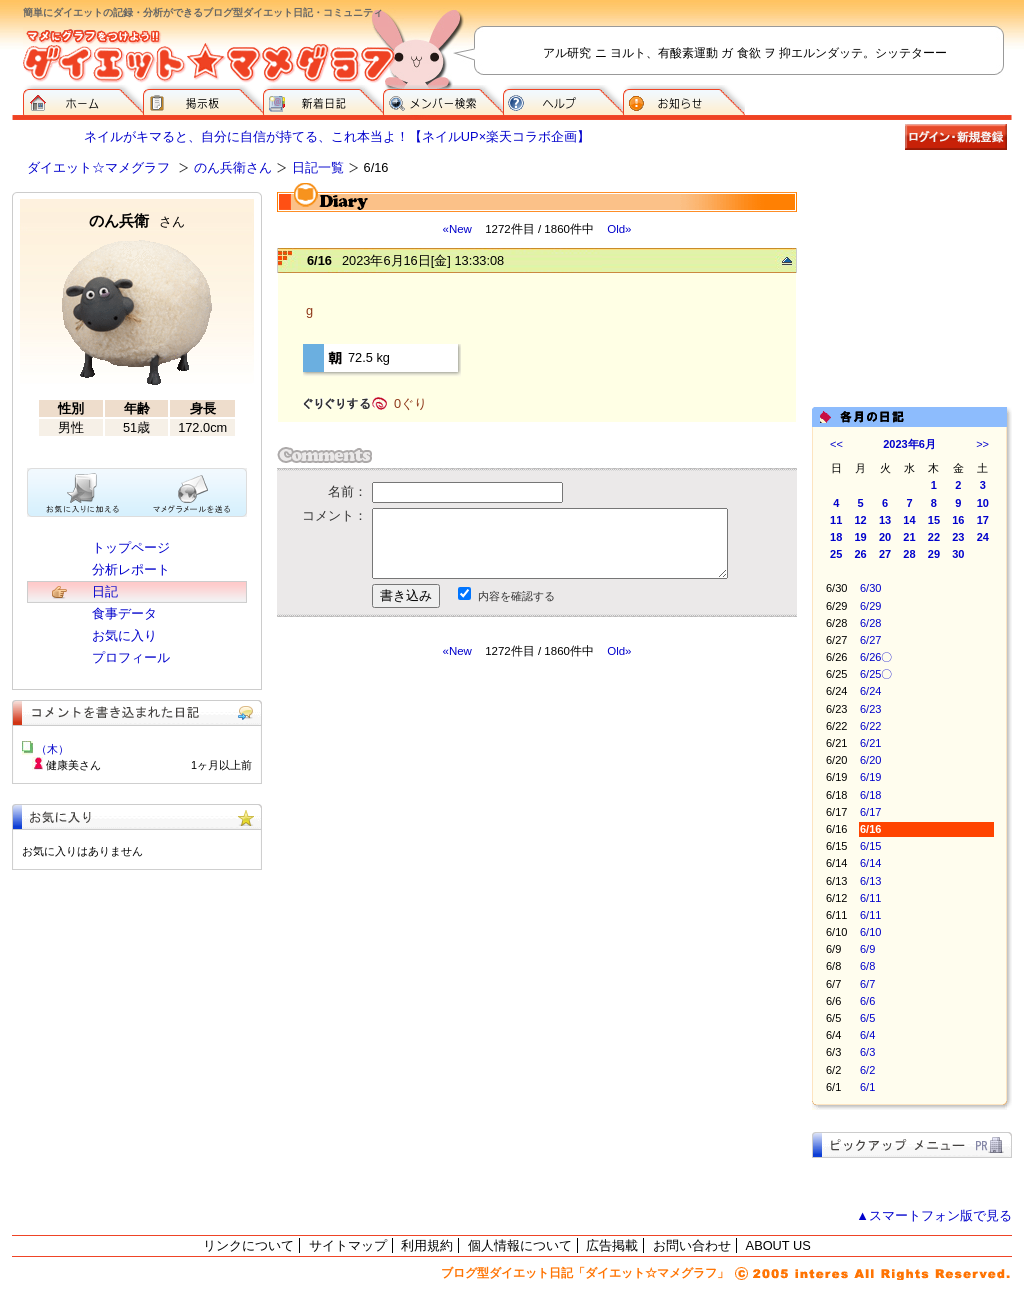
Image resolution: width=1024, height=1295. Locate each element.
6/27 (870, 640)
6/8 (867, 966)
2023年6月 (909, 444)
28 (909, 554)
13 (885, 520)
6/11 (870, 898)
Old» (619, 229)
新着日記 (323, 100)
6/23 (870, 709)
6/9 (867, 949)
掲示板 (203, 100)
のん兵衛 (137, 220)
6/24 (870, 691)
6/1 (867, 1087)
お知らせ (684, 100)
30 (958, 554)
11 (836, 520)
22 (934, 537)
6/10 (870, 932)
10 (983, 503)
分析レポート (131, 569)
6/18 (870, 795)
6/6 (867, 1001)
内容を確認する (516, 596)
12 (861, 520)
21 (909, 537)
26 (861, 554)
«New (456, 229)
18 (836, 537)
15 (934, 520)
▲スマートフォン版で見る (934, 1215)
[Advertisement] (465, 839)
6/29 (870, 606)
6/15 (870, 846)
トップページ (131, 547)
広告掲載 (612, 1245)
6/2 (867, 1070)
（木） (52, 749)
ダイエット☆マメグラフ (98, 167)
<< (836, 444)
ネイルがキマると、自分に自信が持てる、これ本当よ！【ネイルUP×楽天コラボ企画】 (337, 136)
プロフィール (131, 657)
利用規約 (427, 1245)
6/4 (867, 1035)
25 (836, 554)
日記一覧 (318, 167)
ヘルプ (563, 100)
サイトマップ (348, 1245)
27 (885, 554)
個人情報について (520, 1245)
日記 (105, 591)
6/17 (870, 812)
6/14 (870, 863)
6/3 (867, 1052)
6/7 (867, 984)
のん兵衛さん (233, 167)
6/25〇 (876, 674)
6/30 (870, 588)
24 (983, 537)
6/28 (870, 623)
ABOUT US (778, 1245)
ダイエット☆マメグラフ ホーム (83, 100)
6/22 (870, 726)
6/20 (870, 760)
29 (934, 554)
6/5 (867, 1018)
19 (861, 537)
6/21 (870, 743)
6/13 (870, 881)
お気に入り (124, 635)
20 (885, 537)
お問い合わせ (692, 1245)
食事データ (124, 613)
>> (982, 444)
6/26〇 (876, 657)
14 (909, 520)
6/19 (870, 777)
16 (958, 520)
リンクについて (248, 1245)
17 (983, 520)
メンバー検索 (443, 100)
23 (958, 537)
